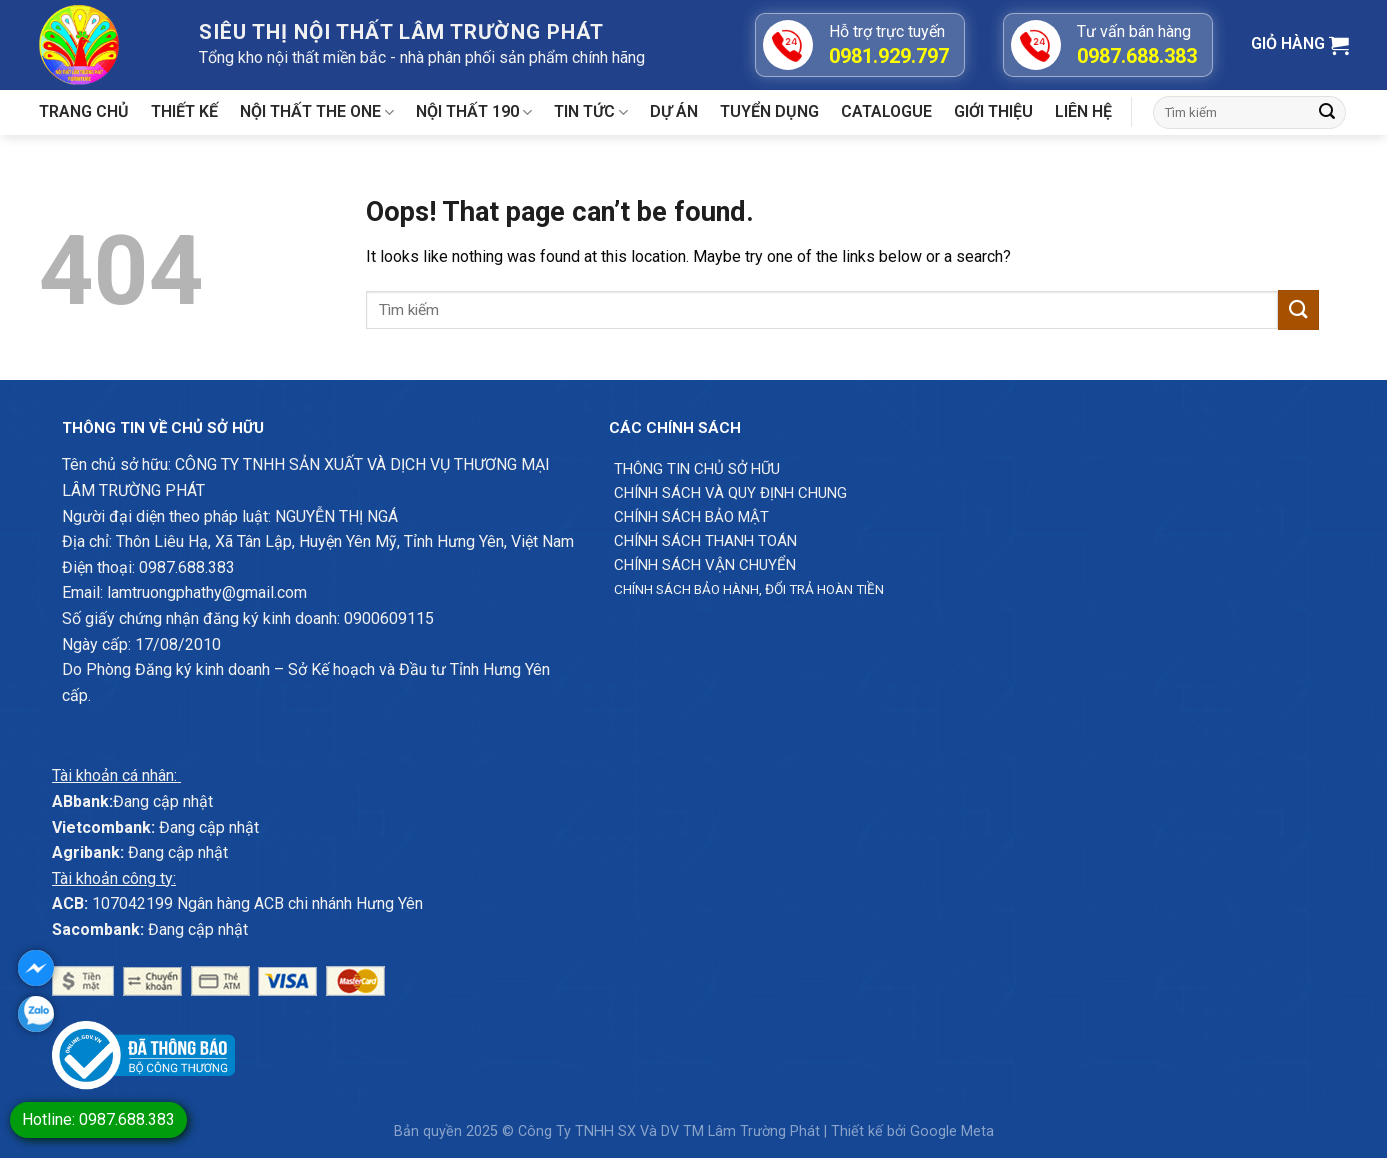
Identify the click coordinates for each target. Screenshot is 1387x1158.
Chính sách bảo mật (691, 517)
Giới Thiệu (993, 111)
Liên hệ (1083, 111)
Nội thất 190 (474, 112)
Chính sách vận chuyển (705, 565)
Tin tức (591, 112)
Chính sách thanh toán (705, 541)
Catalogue (886, 111)
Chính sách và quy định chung (730, 493)
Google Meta (952, 1131)
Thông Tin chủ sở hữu (697, 469)
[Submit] (1327, 113)
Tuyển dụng (769, 111)
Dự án (674, 111)
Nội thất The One (317, 112)
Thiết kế (184, 111)
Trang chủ (84, 111)
